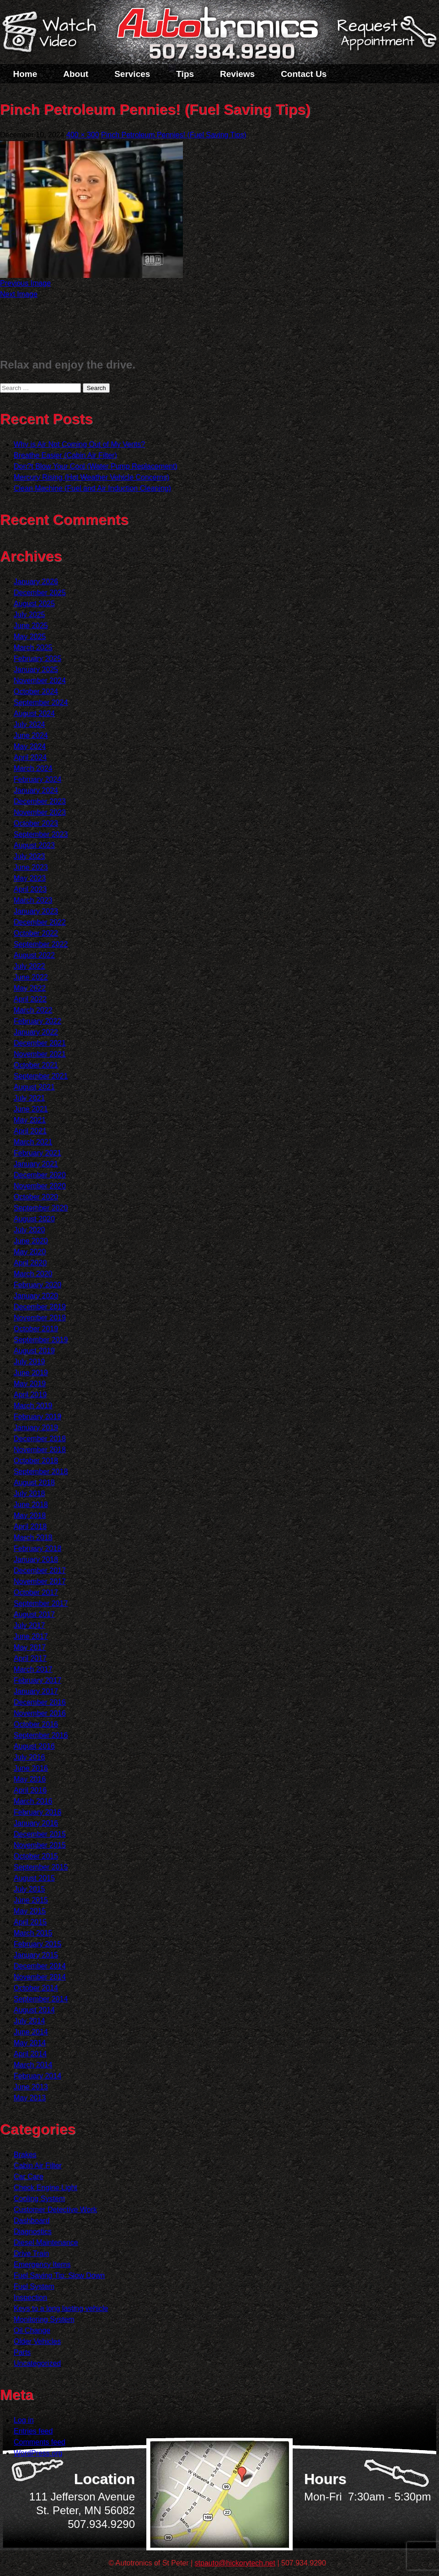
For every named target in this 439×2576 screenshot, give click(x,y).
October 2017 (36, 1592)
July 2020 (29, 1230)
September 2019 (41, 1340)
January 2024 (36, 790)
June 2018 (31, 1504)
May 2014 (30, 2043)
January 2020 (36, 1296)
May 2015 (30, 1911)
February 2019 (37, 1417)
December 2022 (40, 922)
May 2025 (30, 636)
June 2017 (31, 1636)
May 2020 (30, 1252)
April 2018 (30, 1526)
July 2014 (29, 2021)
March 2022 (33, 1010)
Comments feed (39, 2442)
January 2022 (36, 1032)
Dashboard (31, 2220)
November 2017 (40, 1581)
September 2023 (41, 834)
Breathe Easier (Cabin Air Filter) (65, 455)
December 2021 (40, 1043)
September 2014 (41, 1999)
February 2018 (37, 1548)
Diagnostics (33, 2231)
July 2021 (29, 1098)
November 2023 (40, 812)
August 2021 (34, 1087)
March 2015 (33, 1933)
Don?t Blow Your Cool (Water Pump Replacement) (95, 466)
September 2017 (41, 1603)
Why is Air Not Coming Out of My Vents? (79, 444)
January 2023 (36, 911)
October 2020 (36, 1197)
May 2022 (30, 988)
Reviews (237, 74)
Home (25, 74)
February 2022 (37, 1021)
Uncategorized (37, 2363)
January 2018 (36, 1559)
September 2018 (41, 1471)
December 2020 (40, 1175)
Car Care (28, 2176)
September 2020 (41, 1208)
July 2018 (29, 1493)
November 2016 (40, 1713)
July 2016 (29, 1757)
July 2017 (29, 1625)
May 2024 (30, 746)
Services (132, 74)
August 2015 (34, 1878)
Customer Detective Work (55, 2209)
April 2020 (30, 1263)
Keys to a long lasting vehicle (61, 2308)
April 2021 (30, 1131)
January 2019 (36, 1428)
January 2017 (36, 1691)
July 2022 (29, 966)
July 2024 (29, 724)
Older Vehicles (37, 2341)
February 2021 (37, 1153)
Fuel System (34, 2286)
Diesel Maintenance (46, 2242)
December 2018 (40, 1439)
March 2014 (33, 2065)
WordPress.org (38, 2453)
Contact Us (304, 74)
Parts (22, 2352)
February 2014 (37, 2076)
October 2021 (36, 1065)
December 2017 (40, 1570)
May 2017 (30, 1647)
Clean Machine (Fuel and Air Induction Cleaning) (92, 488)
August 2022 (34, 955)
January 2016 (36, 1823)
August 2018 (34, 1482)
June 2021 (31, 1109)
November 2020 (40, 1186)
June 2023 (31, 867)
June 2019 (31, 1373)
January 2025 (36, 669)
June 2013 (31, 2087)
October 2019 (36, 1329)
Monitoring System (44, 2319)
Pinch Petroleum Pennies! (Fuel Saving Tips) (173, 135)
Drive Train (31, 2253)
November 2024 (40, 680)
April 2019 (30, 1395)
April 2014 (30, 2054)
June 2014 (31, 2032)
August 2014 (34, 2010)
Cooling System (39, 2198)
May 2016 (30, 1779)
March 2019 (33, 1406)
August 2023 (34, 845)
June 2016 (31, 1768)
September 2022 (41, 944)
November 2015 (40, 1845)
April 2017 (30, 1658)
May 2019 (30, 1384)
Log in (24, 2420)
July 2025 (29, 614)
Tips (185, 74)
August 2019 (34, 1351)
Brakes (25, 2154)
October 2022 (36, 933)
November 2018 (40, 1449)
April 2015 (30, 1922)
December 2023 (40, 801)
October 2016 (36, 1724)
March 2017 (33, 1669)
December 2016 (40, 1702)
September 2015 (41, 1867)
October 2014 (36, 1988)
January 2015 (36, 1955)
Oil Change (32, 2330)
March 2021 (33, 1142)
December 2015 (40, 1834)
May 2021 (30, 1120)
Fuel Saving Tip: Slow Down (59, 2275)
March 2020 (33, 1274)
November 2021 (40, 1054)
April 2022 (30, 999)
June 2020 (31, 1241)
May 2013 (30, 2098)
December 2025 (40, 593)
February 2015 (37, 1944)
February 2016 (37, 1812)
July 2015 (29, 1889)
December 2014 (40, 1966)
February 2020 (37, 1285)
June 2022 (31, 977)
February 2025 (37, 658)
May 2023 (30, 878)
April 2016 (30, 1790)
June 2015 (31, 1900)
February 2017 (37, 1680)
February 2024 (37, 779)
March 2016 (33, 1801)
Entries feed (33, 2431)
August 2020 (34, 1219)
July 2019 (29, 1362)
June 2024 (31, 735)
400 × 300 (82, 135)
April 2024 (30, 757)
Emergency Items (42, 2264)
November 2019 (40, 1318)
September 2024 (41, 702)
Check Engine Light (45, 2187)
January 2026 (36, 582)
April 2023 (30, 889)
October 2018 (36, 1460)
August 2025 (34, 603)
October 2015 (36, 1856)
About (75, 74)
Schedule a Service (385, 38)
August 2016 (34, 1746)
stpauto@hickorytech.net (235, 2563)
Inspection (30, 2297)
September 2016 (41, 1735)
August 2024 (34, 713)
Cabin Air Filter (38, 2165)
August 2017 (34, 1614)
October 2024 (36, 691)
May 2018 (30, 1515)
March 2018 (33, 1537)
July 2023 (29, 856)
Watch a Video (53, 33)
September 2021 (41, 1076)
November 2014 (40, 1977)
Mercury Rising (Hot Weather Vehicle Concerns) (91, 477)
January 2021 (36, 1164)
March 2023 (33, 900)
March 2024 (33, 768)
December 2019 (40, 1307)
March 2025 (33, 647)
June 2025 (31, 625)
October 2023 (36, 823)
